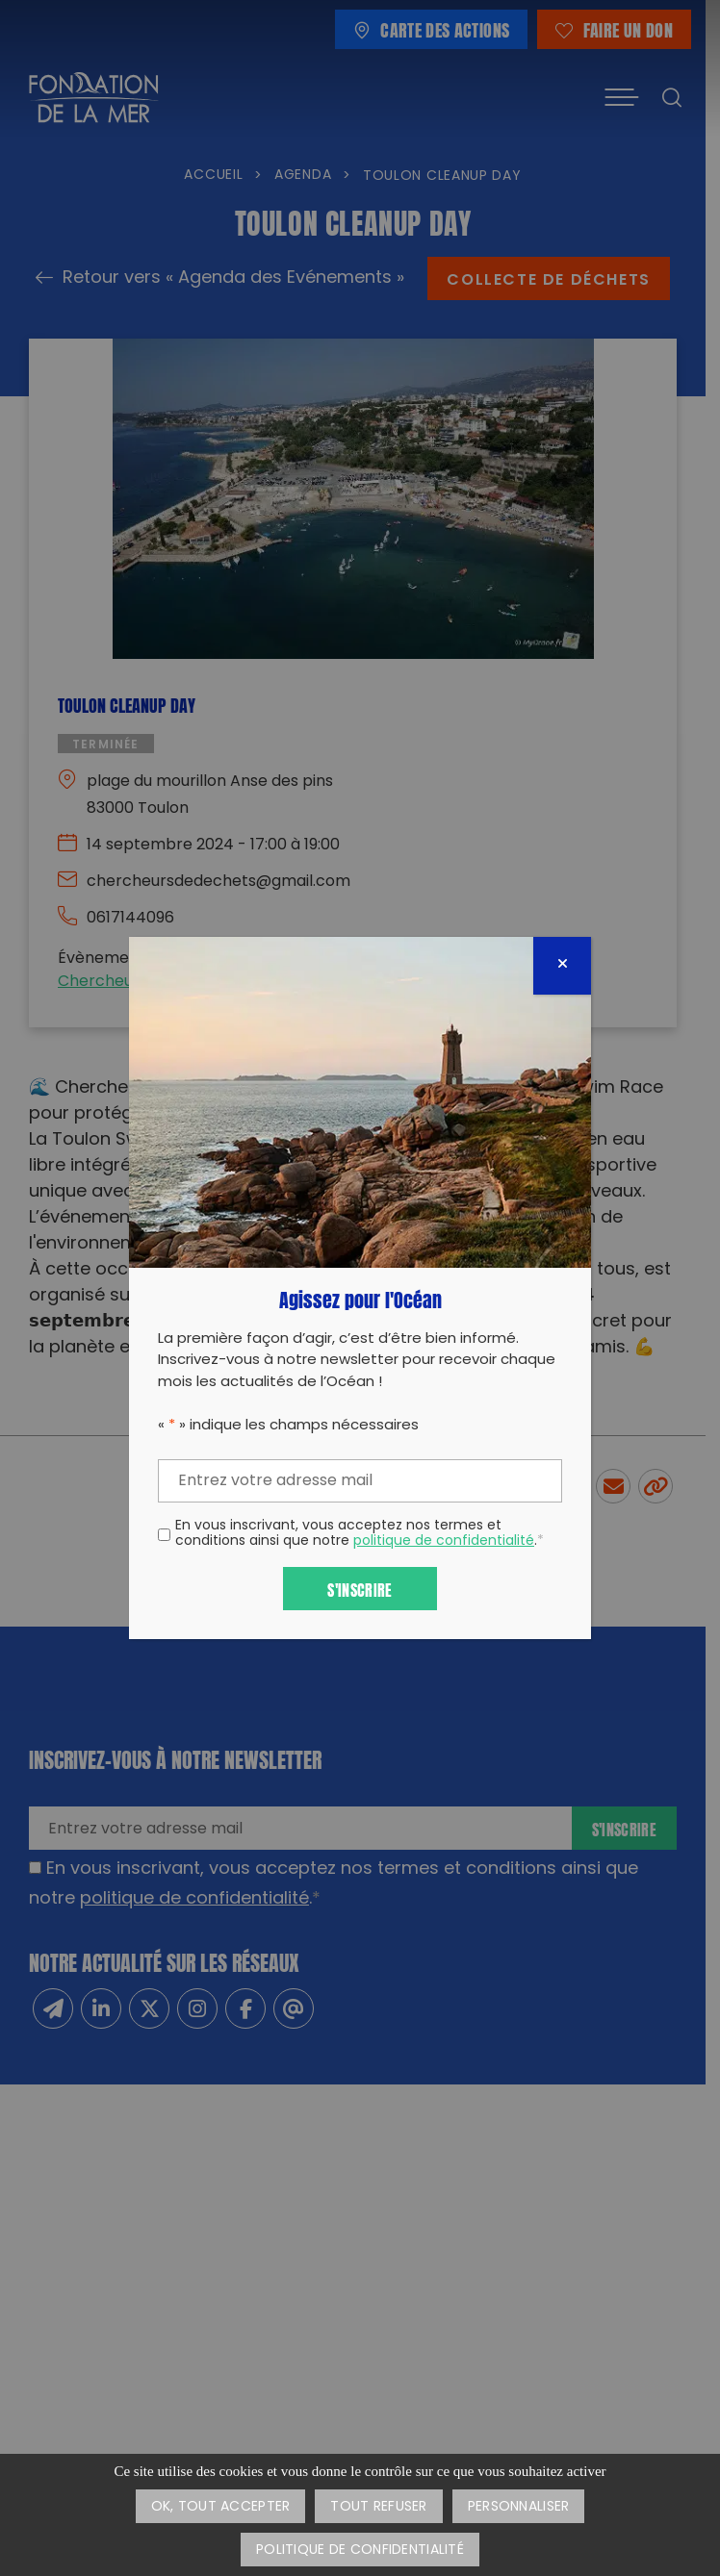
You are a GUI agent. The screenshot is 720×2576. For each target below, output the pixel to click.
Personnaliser (519, 2507)
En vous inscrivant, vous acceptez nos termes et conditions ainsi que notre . (359, 1535)
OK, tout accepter (221, 2507)
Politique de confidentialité (360, 2550)
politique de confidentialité (443, 1541)
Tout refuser (378, 2507)
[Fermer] (562, 966)
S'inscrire (359, 1589)
